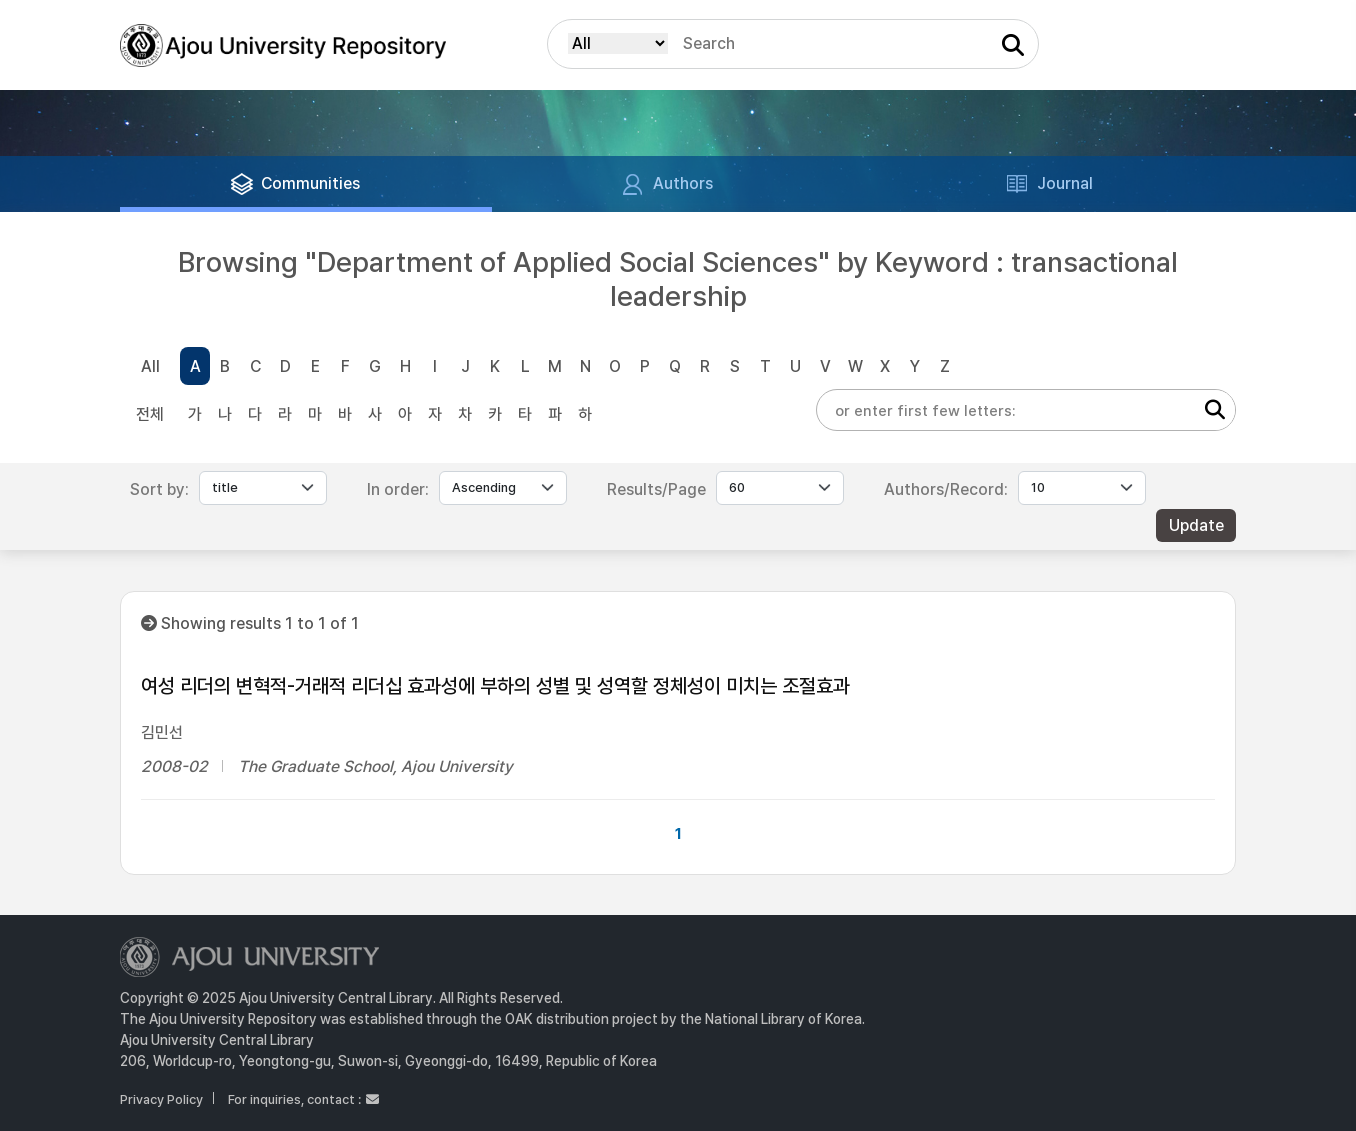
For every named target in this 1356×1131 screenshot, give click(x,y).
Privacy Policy (161, 1099)
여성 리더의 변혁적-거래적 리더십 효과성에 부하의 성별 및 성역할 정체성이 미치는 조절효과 (495, 686)
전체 (150, 414)
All (150, 366)
